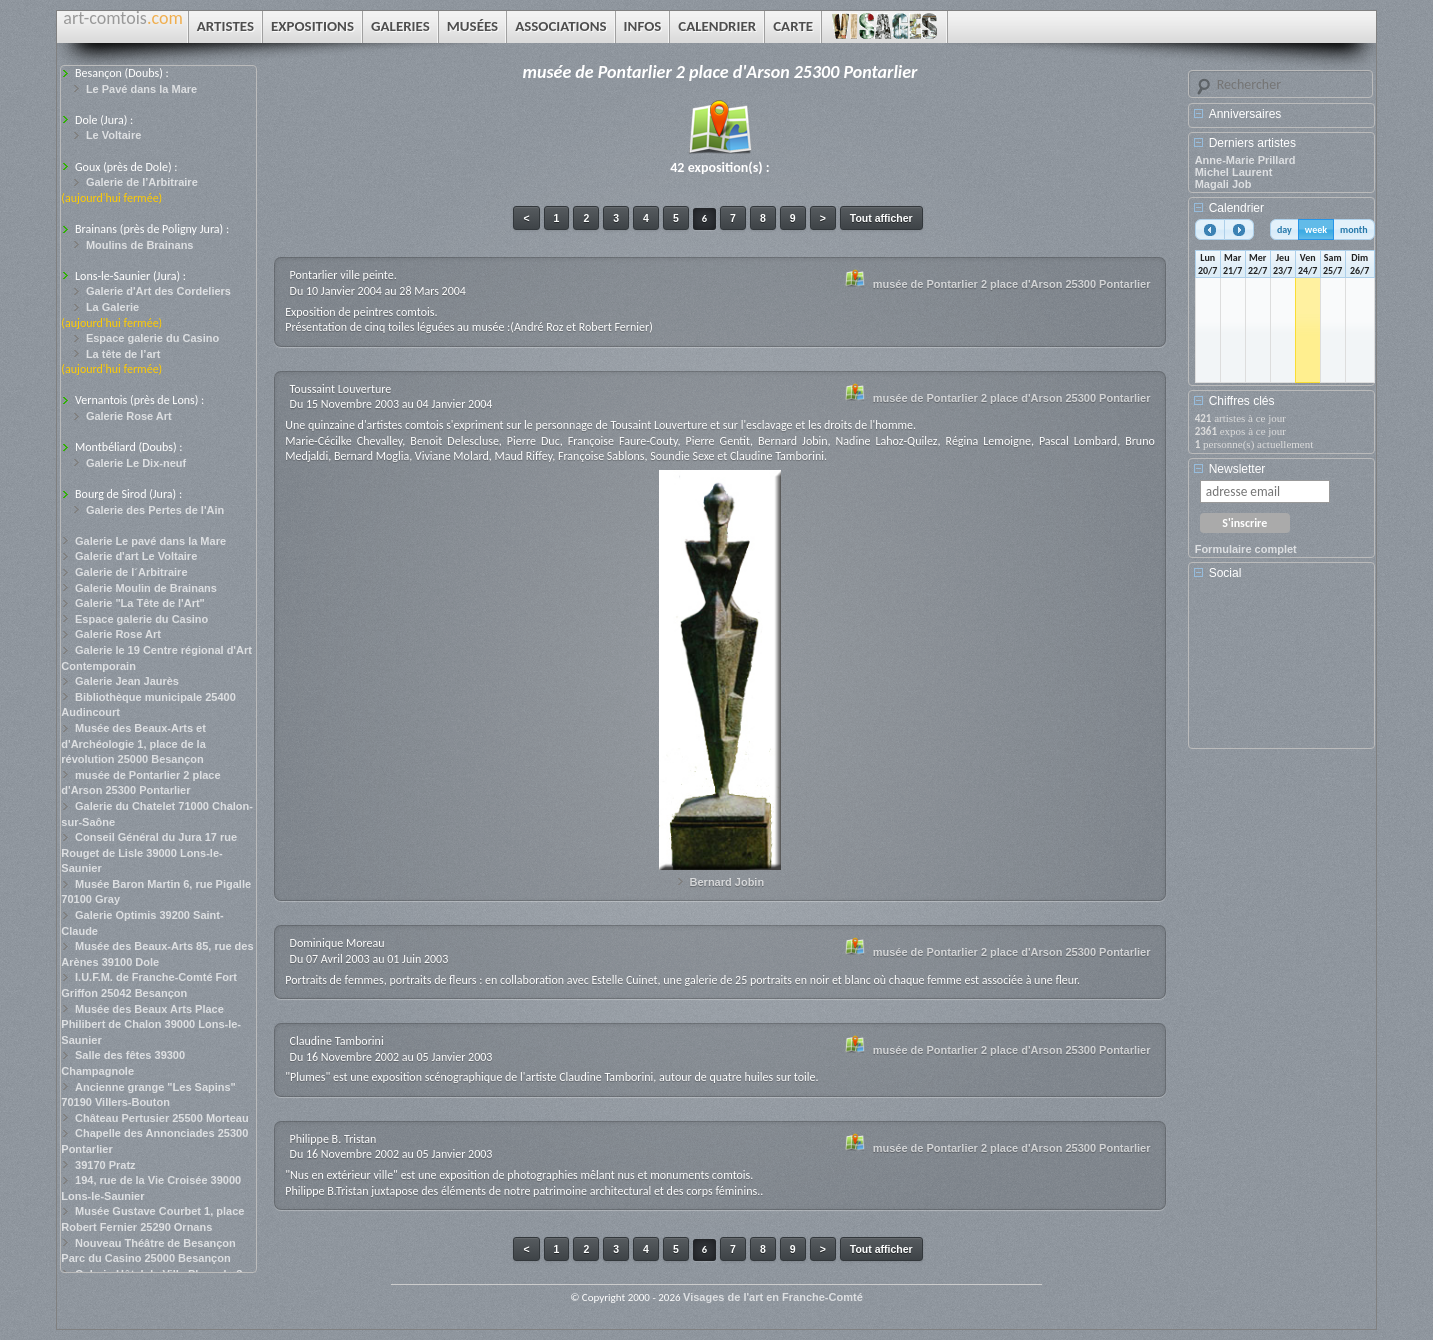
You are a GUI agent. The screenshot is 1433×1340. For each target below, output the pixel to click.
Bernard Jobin (727, 882)
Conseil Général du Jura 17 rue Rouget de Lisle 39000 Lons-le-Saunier (149, 852)
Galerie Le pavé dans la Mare (150, 541)
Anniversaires (1245, 114)
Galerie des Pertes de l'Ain (155, 510)
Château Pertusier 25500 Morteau (162, 1118)
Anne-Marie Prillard (1245, 160)
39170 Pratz (105, 1165)
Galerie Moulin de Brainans (146, 588)
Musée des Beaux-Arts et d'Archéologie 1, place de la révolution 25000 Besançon (133, 743)
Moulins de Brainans (140, 245)
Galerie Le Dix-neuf (136, 463)
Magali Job (1223, 184)
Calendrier (1236, 208)
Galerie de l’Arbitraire (142, 182)
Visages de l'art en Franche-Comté (773, 1297)
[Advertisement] (1285, 671)
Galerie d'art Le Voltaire (136, 556)
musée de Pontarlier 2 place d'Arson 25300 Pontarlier (1012, 284)
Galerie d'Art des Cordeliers (158, 291)
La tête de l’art (123, 354)
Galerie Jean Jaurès (127, 681)
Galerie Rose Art (129, 416)
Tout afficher (881, 218)
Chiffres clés (1242, 401)
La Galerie (112, 307)
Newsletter (1237, 469)
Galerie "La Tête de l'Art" (140, 603)
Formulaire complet (1246, 549)
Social (1225, 573)
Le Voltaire (113, 135)
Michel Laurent (1234, 172)
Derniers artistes (1252, 143)
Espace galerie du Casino (152, 338)
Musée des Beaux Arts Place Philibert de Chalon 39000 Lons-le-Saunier (151, 1024)
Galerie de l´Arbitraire (131, 572)
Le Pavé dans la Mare (141, 89)
